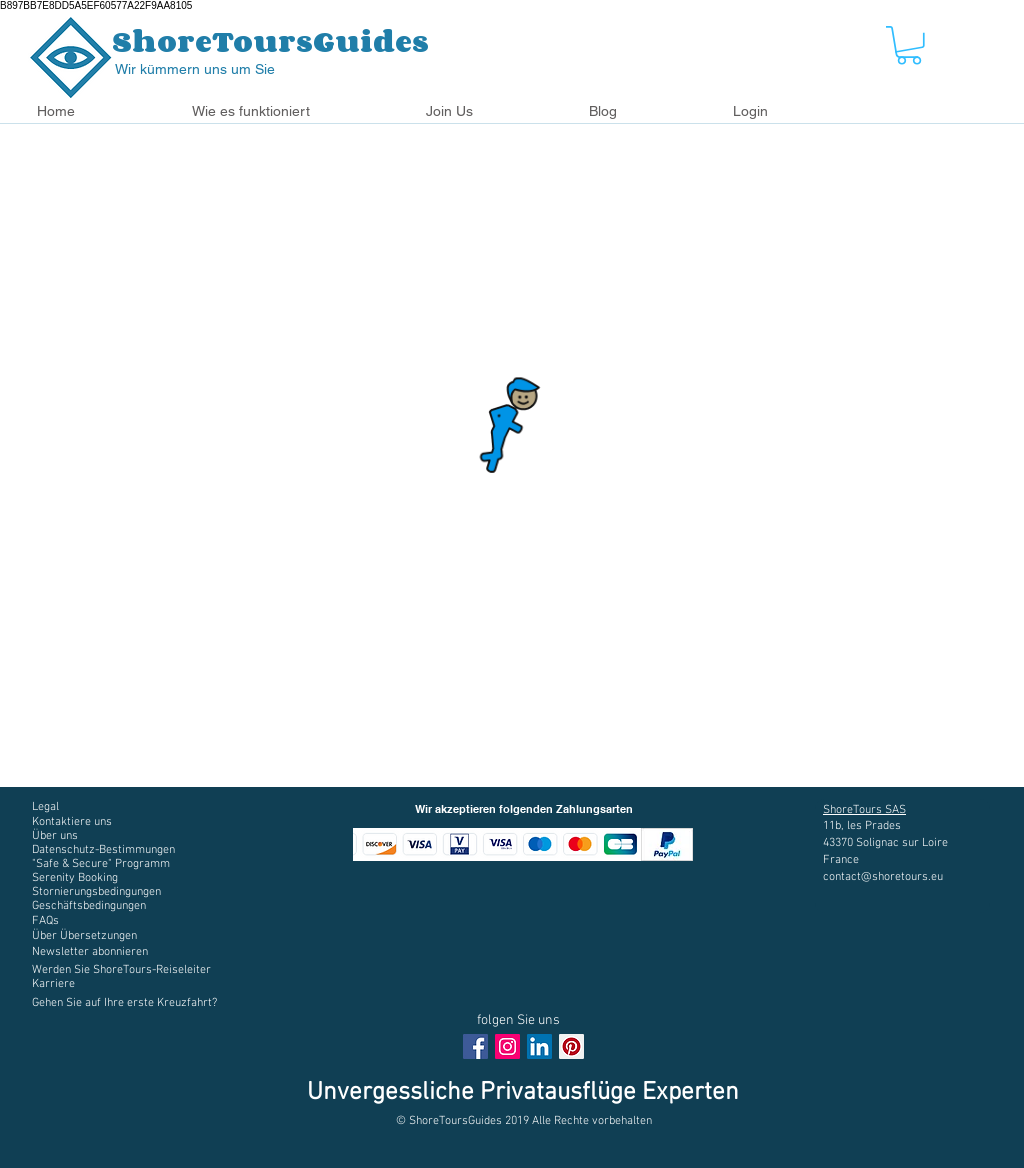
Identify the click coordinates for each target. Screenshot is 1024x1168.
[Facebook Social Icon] (475, 1046)
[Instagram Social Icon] (507, 1046)
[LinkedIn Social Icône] (539, 1046)
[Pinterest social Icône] (571, 1046)
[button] (294, 111)
